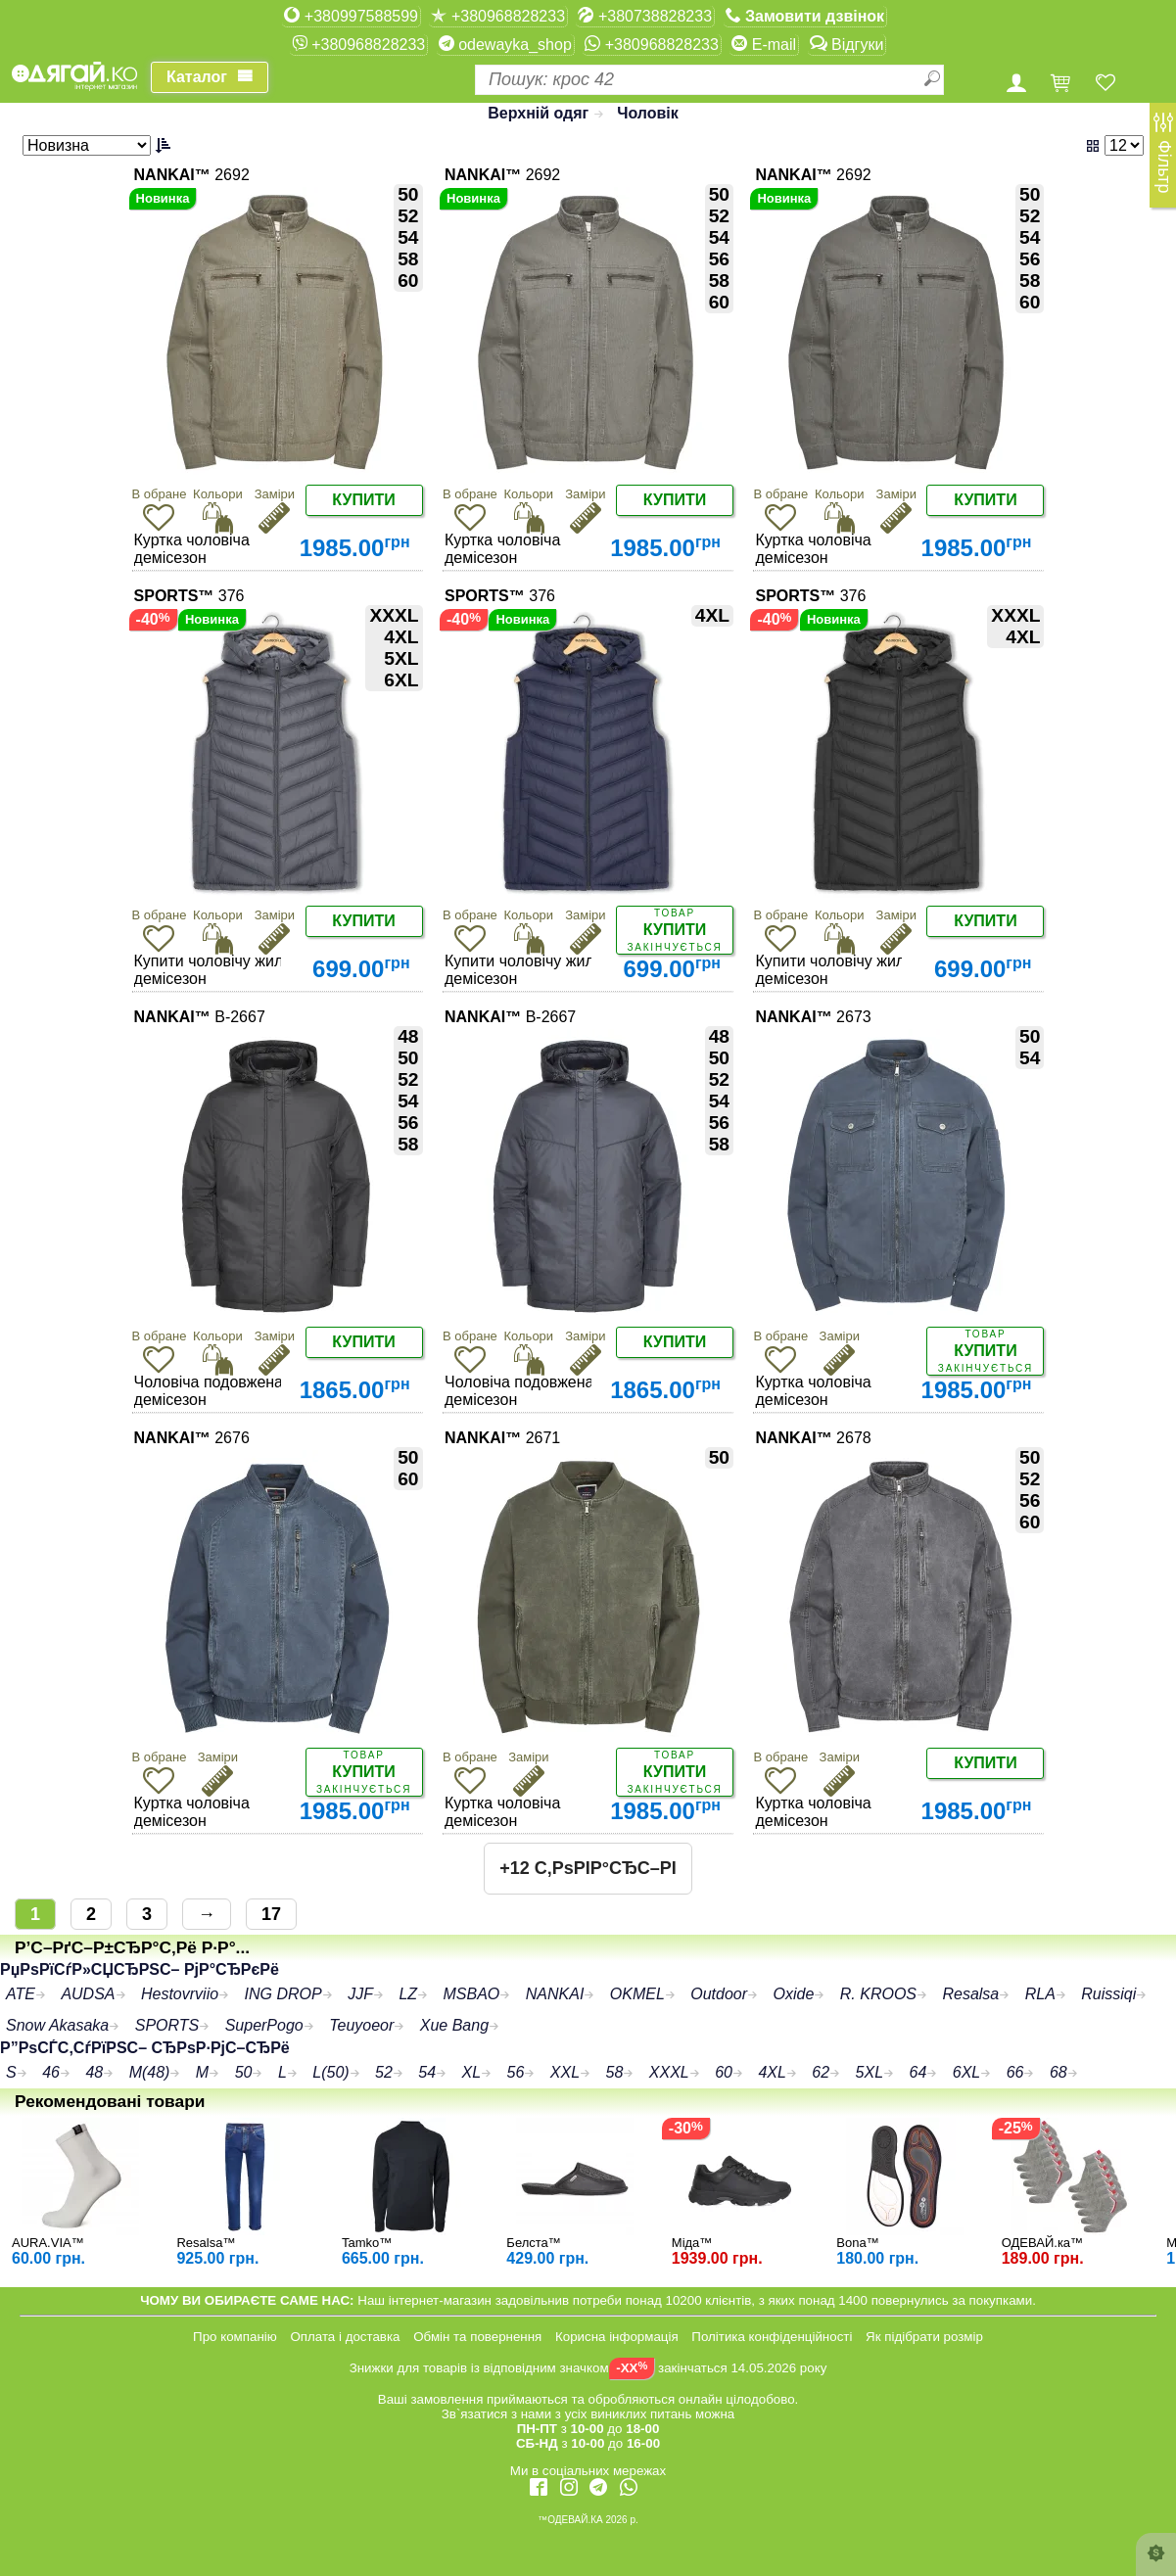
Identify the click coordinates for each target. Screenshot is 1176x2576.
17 (271, 1914)
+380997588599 (351, 15)
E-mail (763, 44)
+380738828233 (645, 15)
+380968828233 (498, 15)
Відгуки (847, 44)
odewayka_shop (505, 44)
